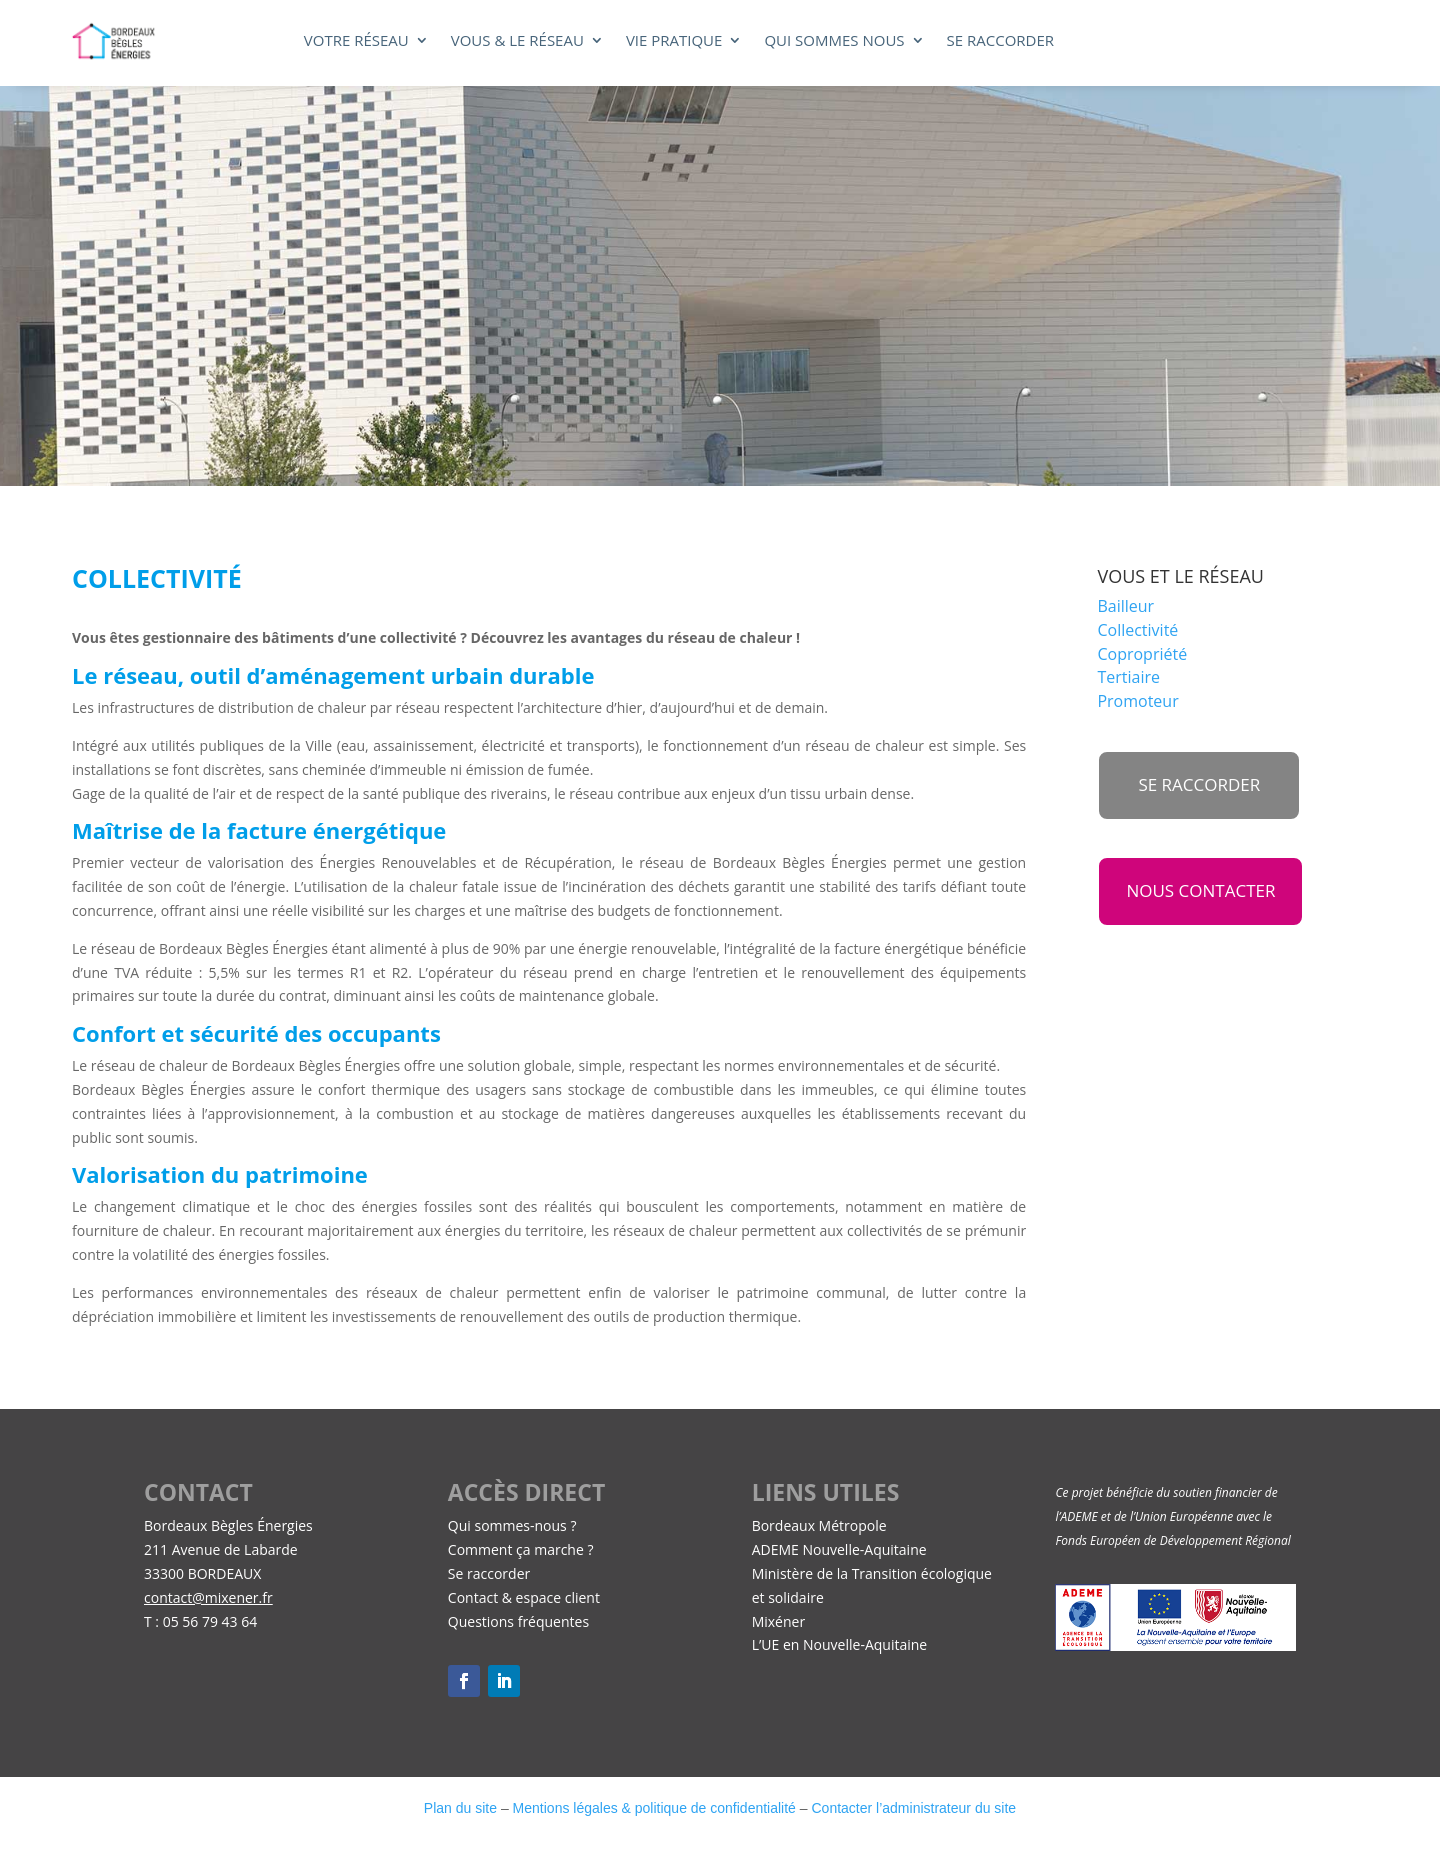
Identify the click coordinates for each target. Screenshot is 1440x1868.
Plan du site (460, 1808)
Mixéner (778, 1621)
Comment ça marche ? (521, 1549)
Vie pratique (674, 41)
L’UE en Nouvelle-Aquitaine (840, 1644)
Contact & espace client (524, 1597)
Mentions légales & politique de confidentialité (654, 1808)
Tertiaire (1128, 677)
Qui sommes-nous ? (512, 1525)
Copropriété (1142, 654)
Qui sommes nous (834, 41)
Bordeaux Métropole (819, 1525)
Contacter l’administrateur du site (913, 1808)
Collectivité (1137, 630)
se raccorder (1199, 784)
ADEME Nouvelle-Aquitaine (839, 1549)
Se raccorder (1001, 41)
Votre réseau (356, 41)
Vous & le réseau (517, 41)
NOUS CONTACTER (1200, 890)
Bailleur (1125, 606)
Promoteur (1137, 701)
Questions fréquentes (518, 1621)
